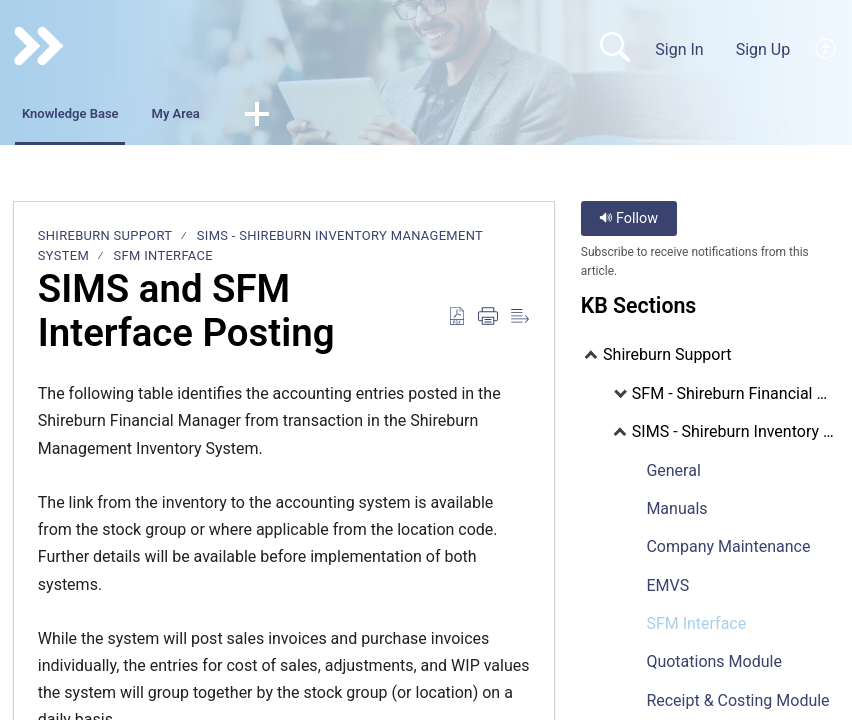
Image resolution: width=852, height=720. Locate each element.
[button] (372, 118)
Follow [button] (628, 222)
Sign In (679, 49)
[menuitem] (826, 49)
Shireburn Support (105, 239)
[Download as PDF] (457, 322)
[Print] (488, 322)
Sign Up (763, 49)
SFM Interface (163, 260)
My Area (266, 116)
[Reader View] (520, 322)
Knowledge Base (107, 116)
